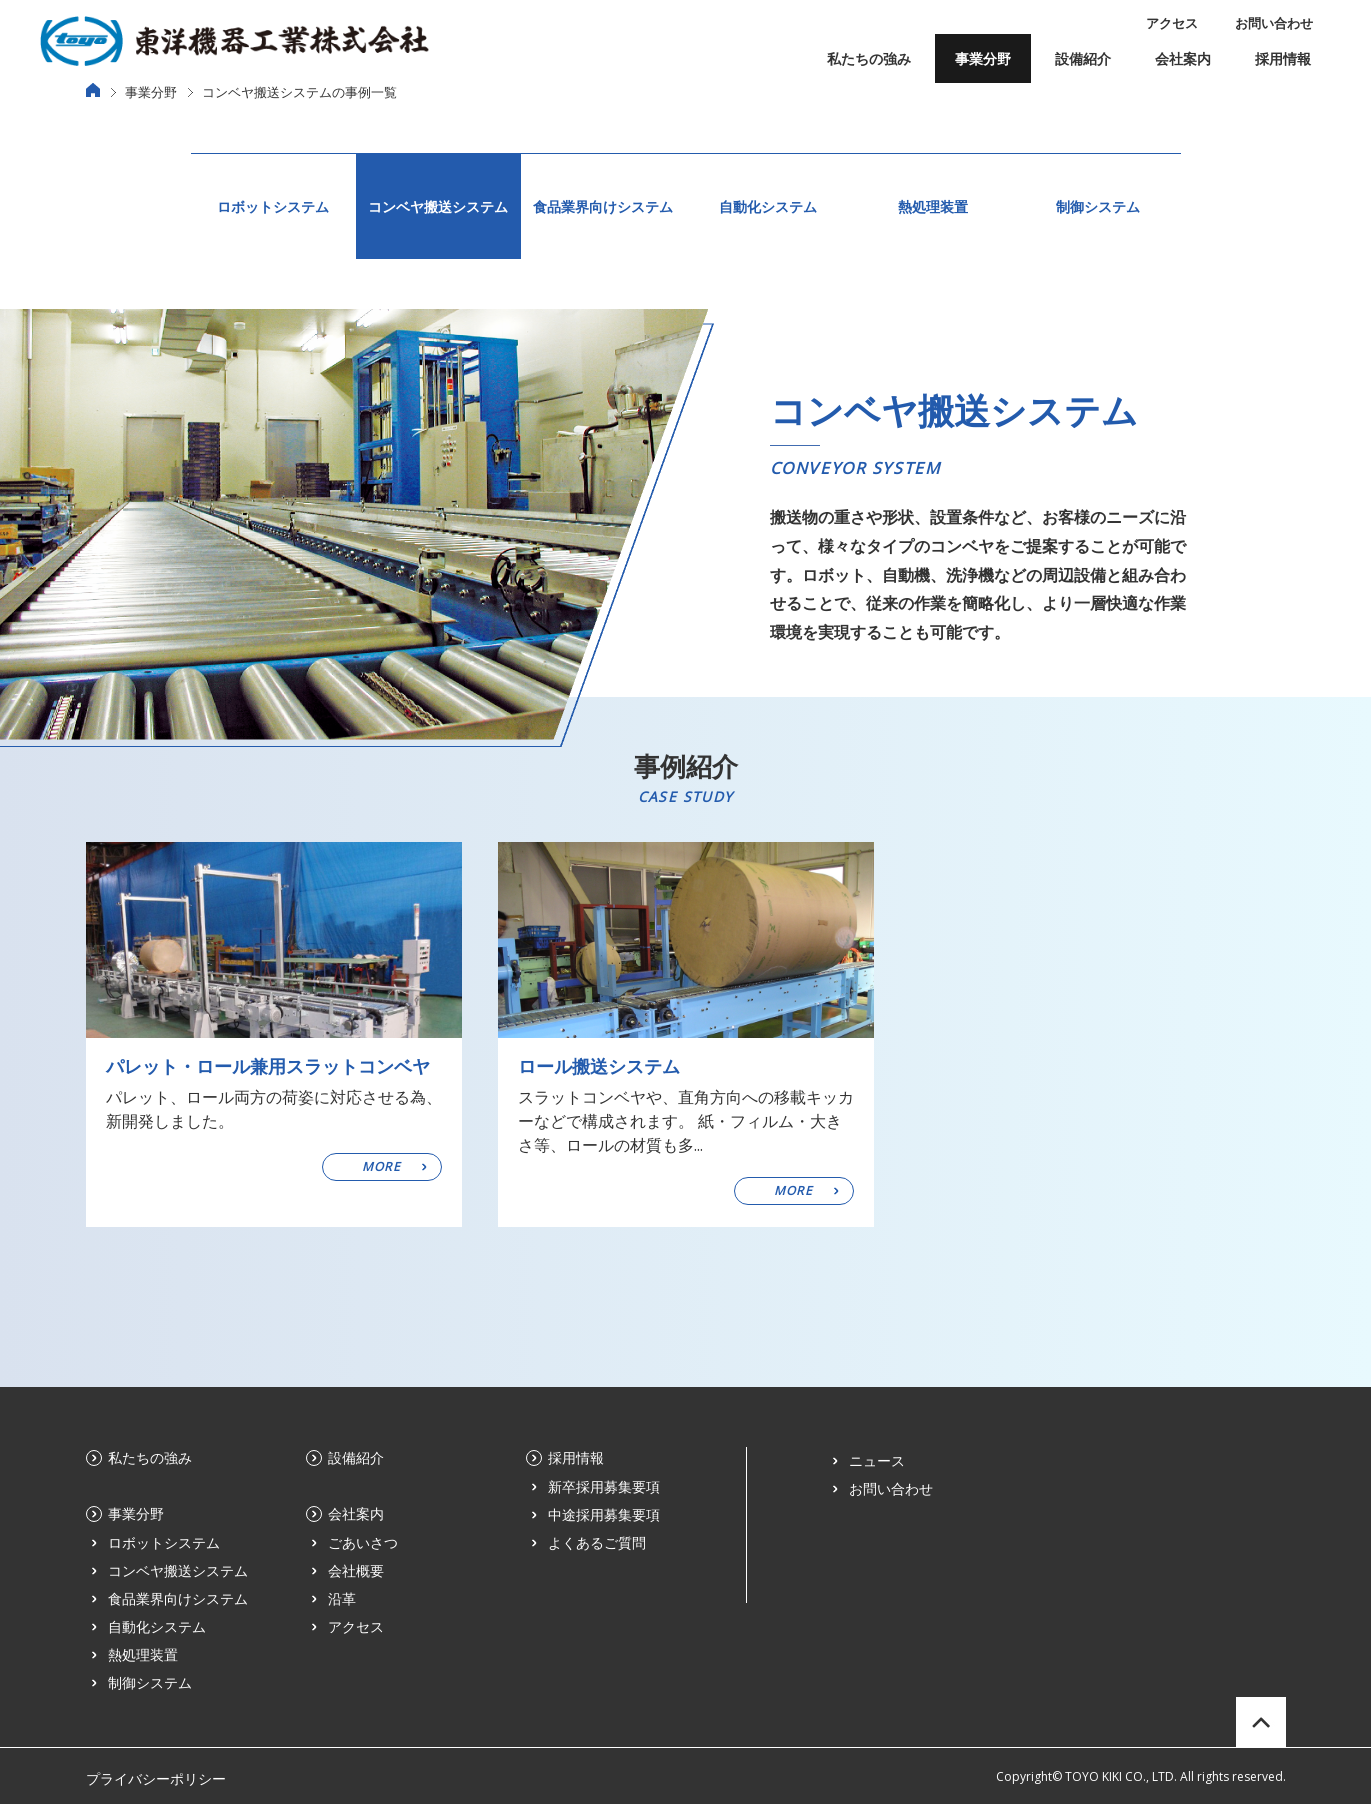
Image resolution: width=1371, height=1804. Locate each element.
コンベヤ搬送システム (438, 206)
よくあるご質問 (597, 1542)
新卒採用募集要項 (604, 1486)
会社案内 (1183, 58)
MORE (381, 1166)
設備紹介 (1083, 58)
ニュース (877, 1460)
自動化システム (768, 206)
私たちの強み (869, 58)
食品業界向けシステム (603, 206)
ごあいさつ (363, 1542)
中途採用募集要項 (604, 1514)
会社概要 (356, 1570)
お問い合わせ (1274, 23)
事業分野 (983, 58)
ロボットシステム (273, 206)
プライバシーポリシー (156, 1778)
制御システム (1098, 206)
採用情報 (1283, 58)
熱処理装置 (933, 206)
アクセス (1172, 23)
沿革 (342, 1598)
